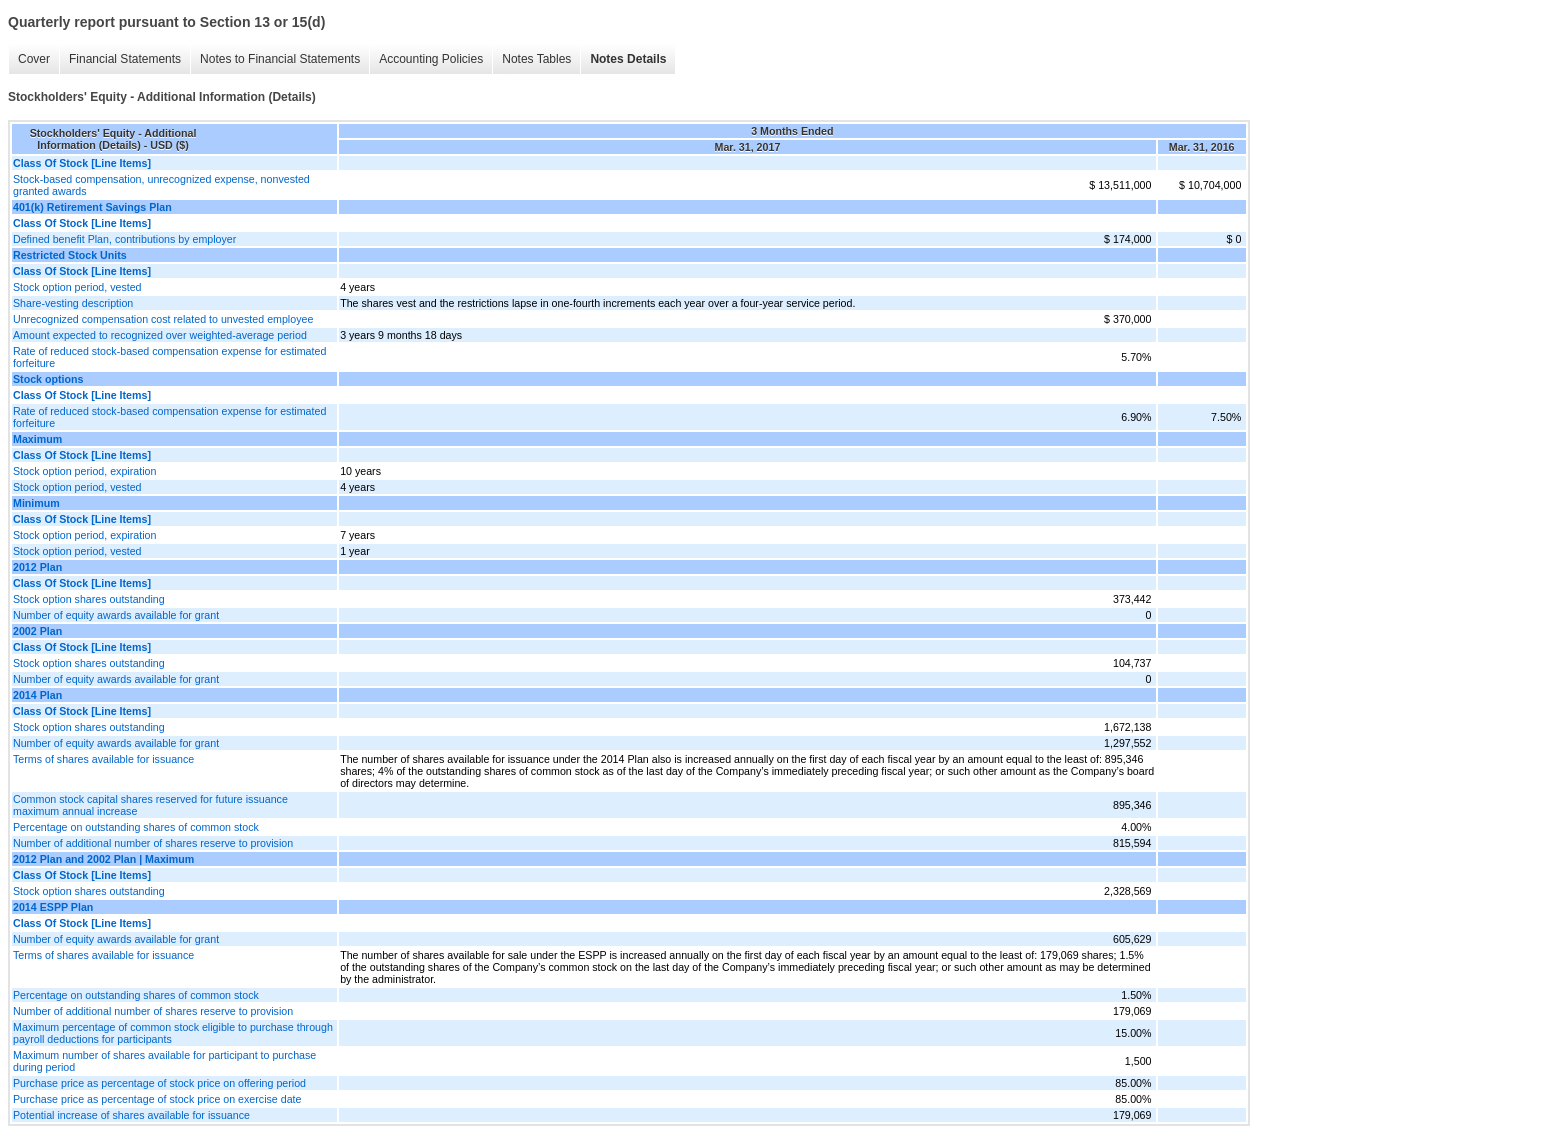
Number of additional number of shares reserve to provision (153, 843)
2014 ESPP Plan (53, 907)
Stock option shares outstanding (89, 599)
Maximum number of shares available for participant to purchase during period (164, 1061)
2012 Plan (37, 567)
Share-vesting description (73, 303)
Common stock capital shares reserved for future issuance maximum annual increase (150, 805)
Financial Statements (125, 59)
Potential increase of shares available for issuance (131, 1115)
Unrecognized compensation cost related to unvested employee (163, 319)
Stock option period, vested (77, 287)
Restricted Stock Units (70, 255)
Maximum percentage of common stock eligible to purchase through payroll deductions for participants (173, 1033)
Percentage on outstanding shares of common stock (136, 827)
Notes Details (628, 59)
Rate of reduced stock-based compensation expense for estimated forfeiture (169, 357)
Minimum (36, 503)
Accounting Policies (431, 59)
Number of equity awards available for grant (116, 615)
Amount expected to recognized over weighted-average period (160, 335)
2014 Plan (37, 695)
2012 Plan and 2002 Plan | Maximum (103, 859)
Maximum (37, 439)
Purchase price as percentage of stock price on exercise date (157, 1099)
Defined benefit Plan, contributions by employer (124, 239)
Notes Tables (536, 59)
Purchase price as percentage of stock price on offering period (159, 1083)
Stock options (48, 379)
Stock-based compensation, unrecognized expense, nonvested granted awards (161, 185)
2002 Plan (37, 631)
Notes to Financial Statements (280, 59)
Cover (34, 59)
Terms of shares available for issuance (103, 759)
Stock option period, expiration (84, 471)
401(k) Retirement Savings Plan (92, 207)
